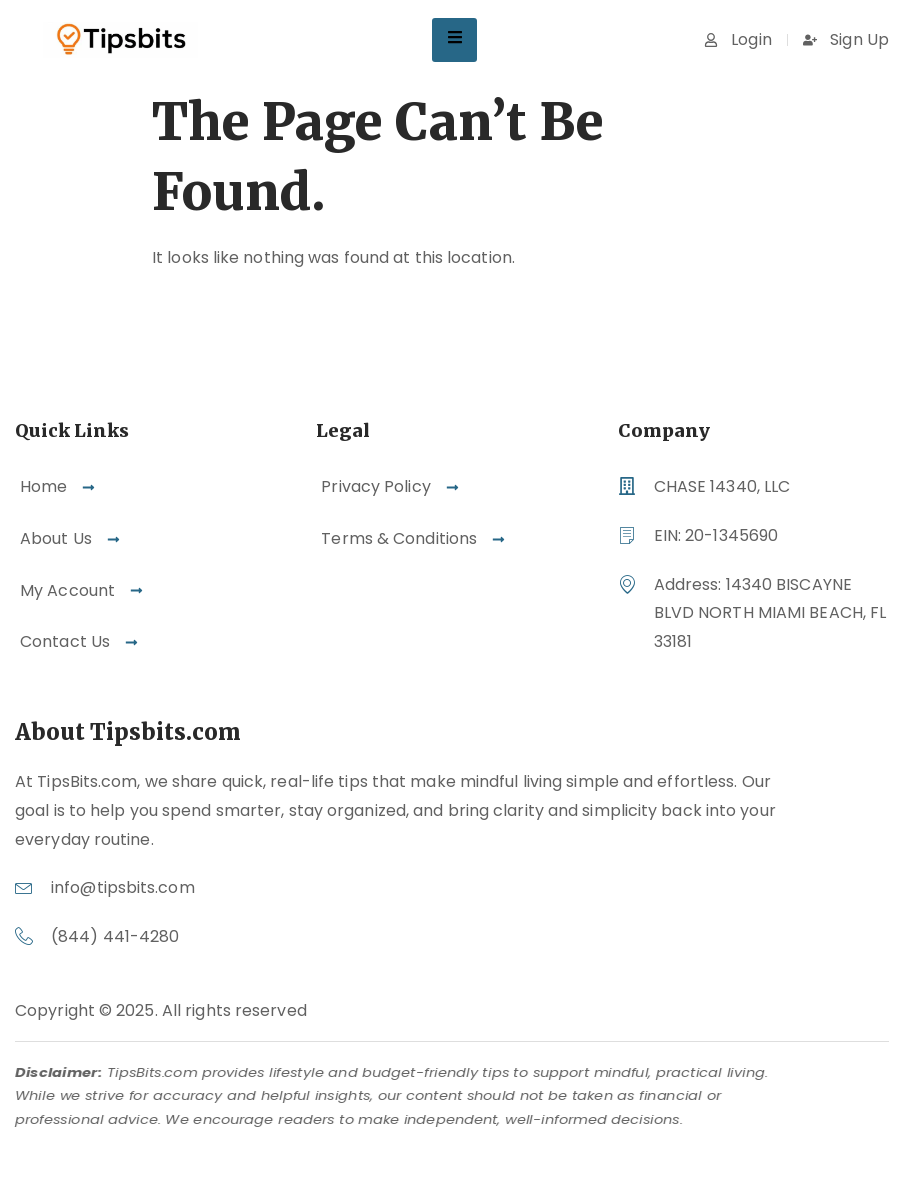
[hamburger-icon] (454, 40)
